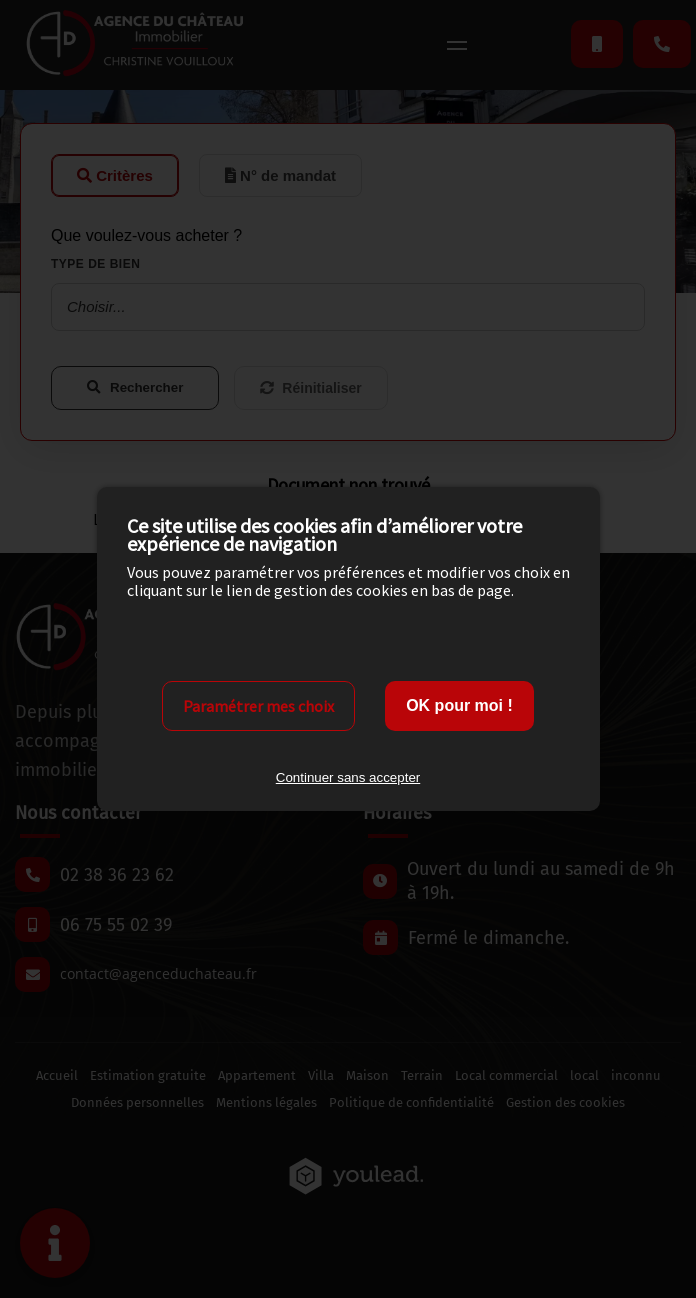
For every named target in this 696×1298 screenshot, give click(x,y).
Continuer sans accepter (348, 777)
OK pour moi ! (459, 705)
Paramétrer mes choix (258, 706)
